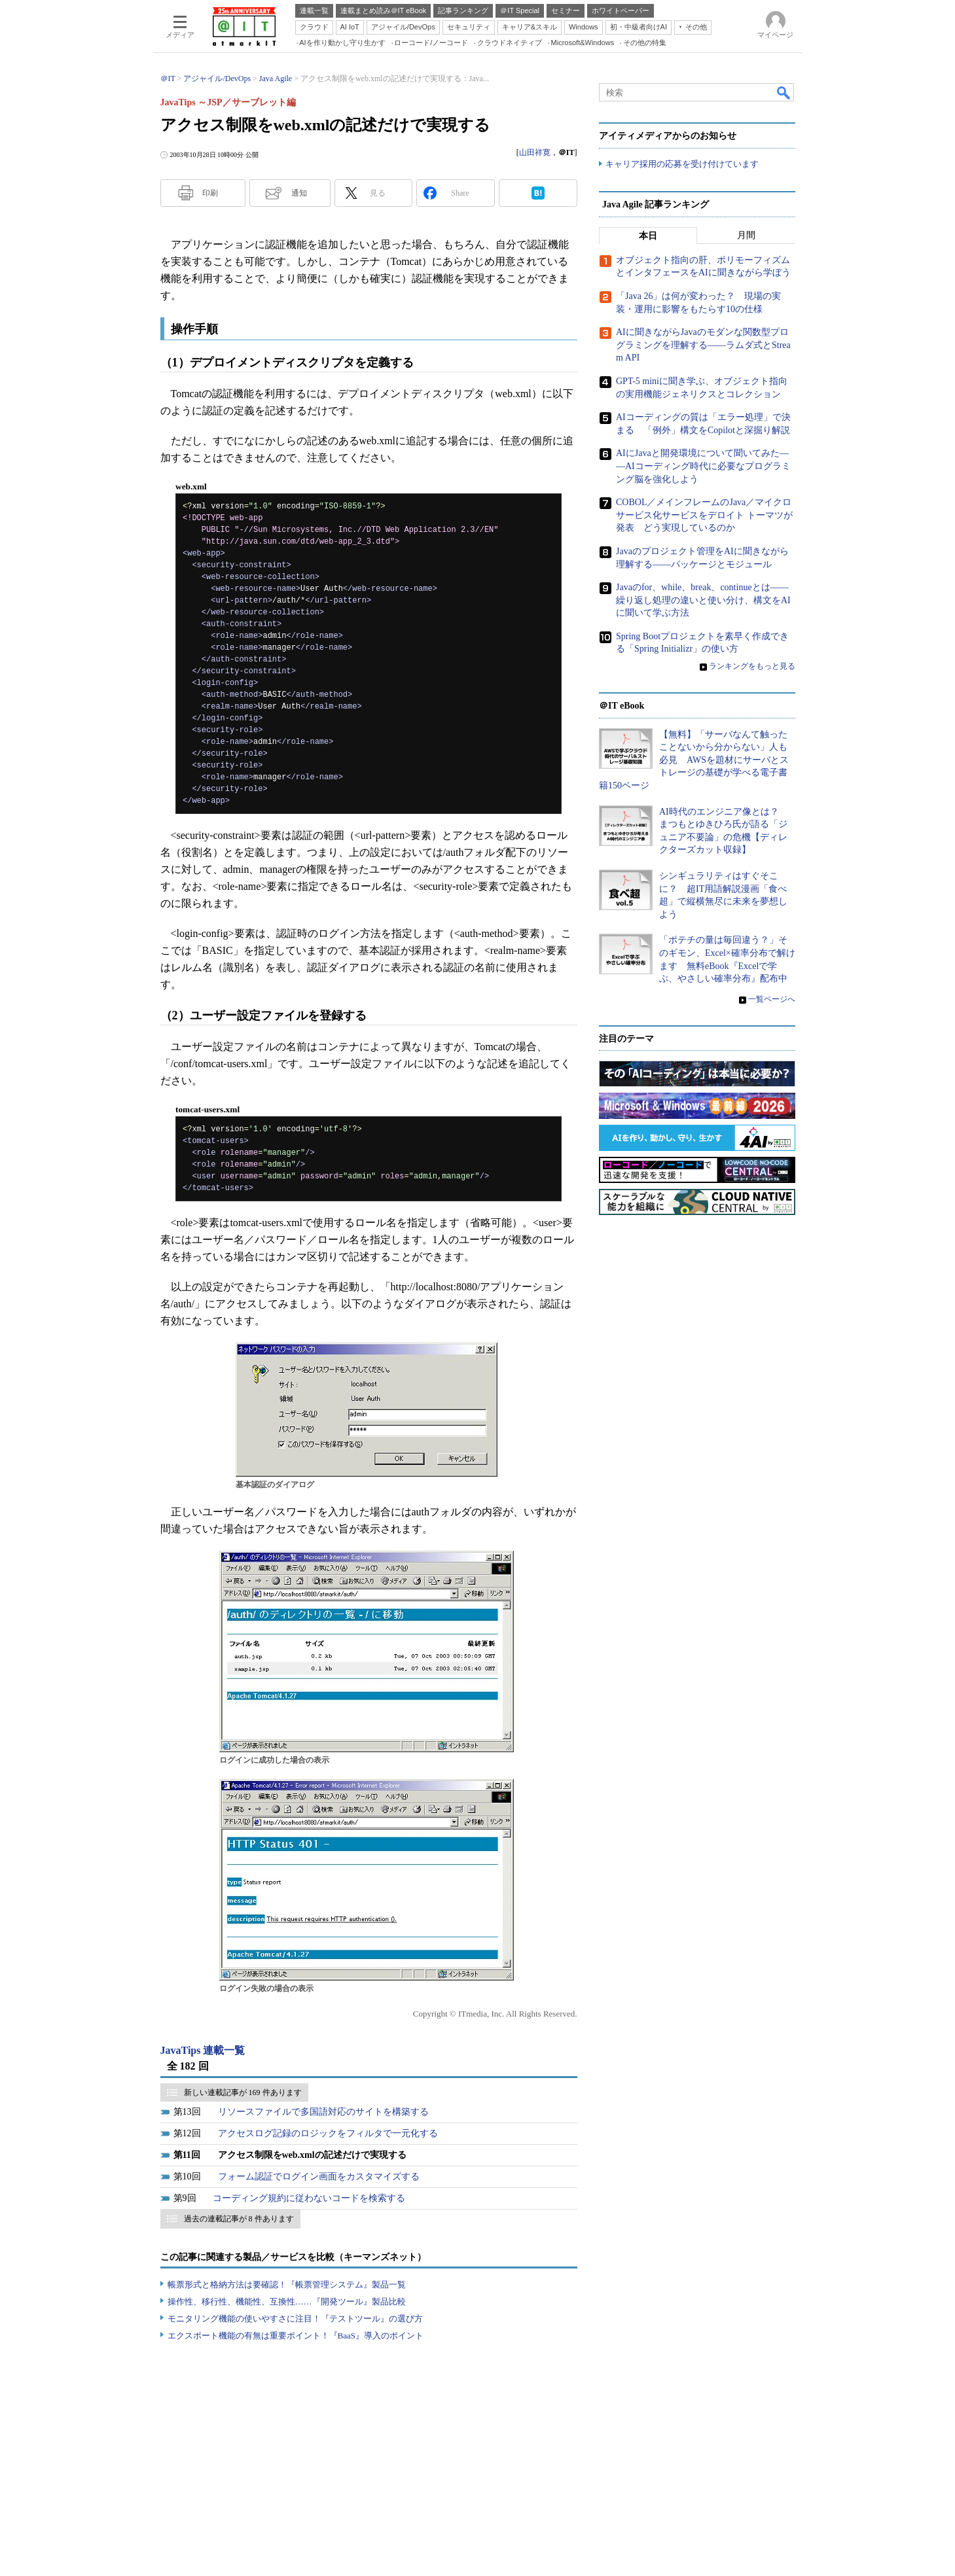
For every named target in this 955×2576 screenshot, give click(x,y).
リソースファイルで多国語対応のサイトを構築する (323, 2112)
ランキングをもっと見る (752, 666)
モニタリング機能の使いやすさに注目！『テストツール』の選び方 (295, 2318)
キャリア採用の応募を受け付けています (682, 164)
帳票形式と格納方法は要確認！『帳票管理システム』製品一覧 (287, 2284)
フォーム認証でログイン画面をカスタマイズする (319, 2176)
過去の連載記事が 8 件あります (239, 2218)
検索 (784, 92)
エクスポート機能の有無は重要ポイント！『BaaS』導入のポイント (295, 2335)
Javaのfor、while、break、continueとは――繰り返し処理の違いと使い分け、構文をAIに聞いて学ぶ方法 (703, 600)
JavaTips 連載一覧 (202, 2050)
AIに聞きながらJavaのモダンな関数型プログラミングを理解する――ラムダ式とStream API (703, 344)
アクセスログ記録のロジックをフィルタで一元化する (328, 2133)
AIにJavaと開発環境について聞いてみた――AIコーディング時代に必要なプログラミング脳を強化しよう (703, 466)
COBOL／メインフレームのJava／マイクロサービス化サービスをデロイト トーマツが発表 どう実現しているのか (704, 515)
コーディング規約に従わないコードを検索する (309, 2198)
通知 (299, 193)
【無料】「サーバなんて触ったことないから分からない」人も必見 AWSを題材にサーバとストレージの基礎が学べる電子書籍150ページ (694, 760)
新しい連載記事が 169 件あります (243, 2092)
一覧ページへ (771, 999)
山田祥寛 (534, 152)
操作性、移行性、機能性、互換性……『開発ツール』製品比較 (287, 2301)
